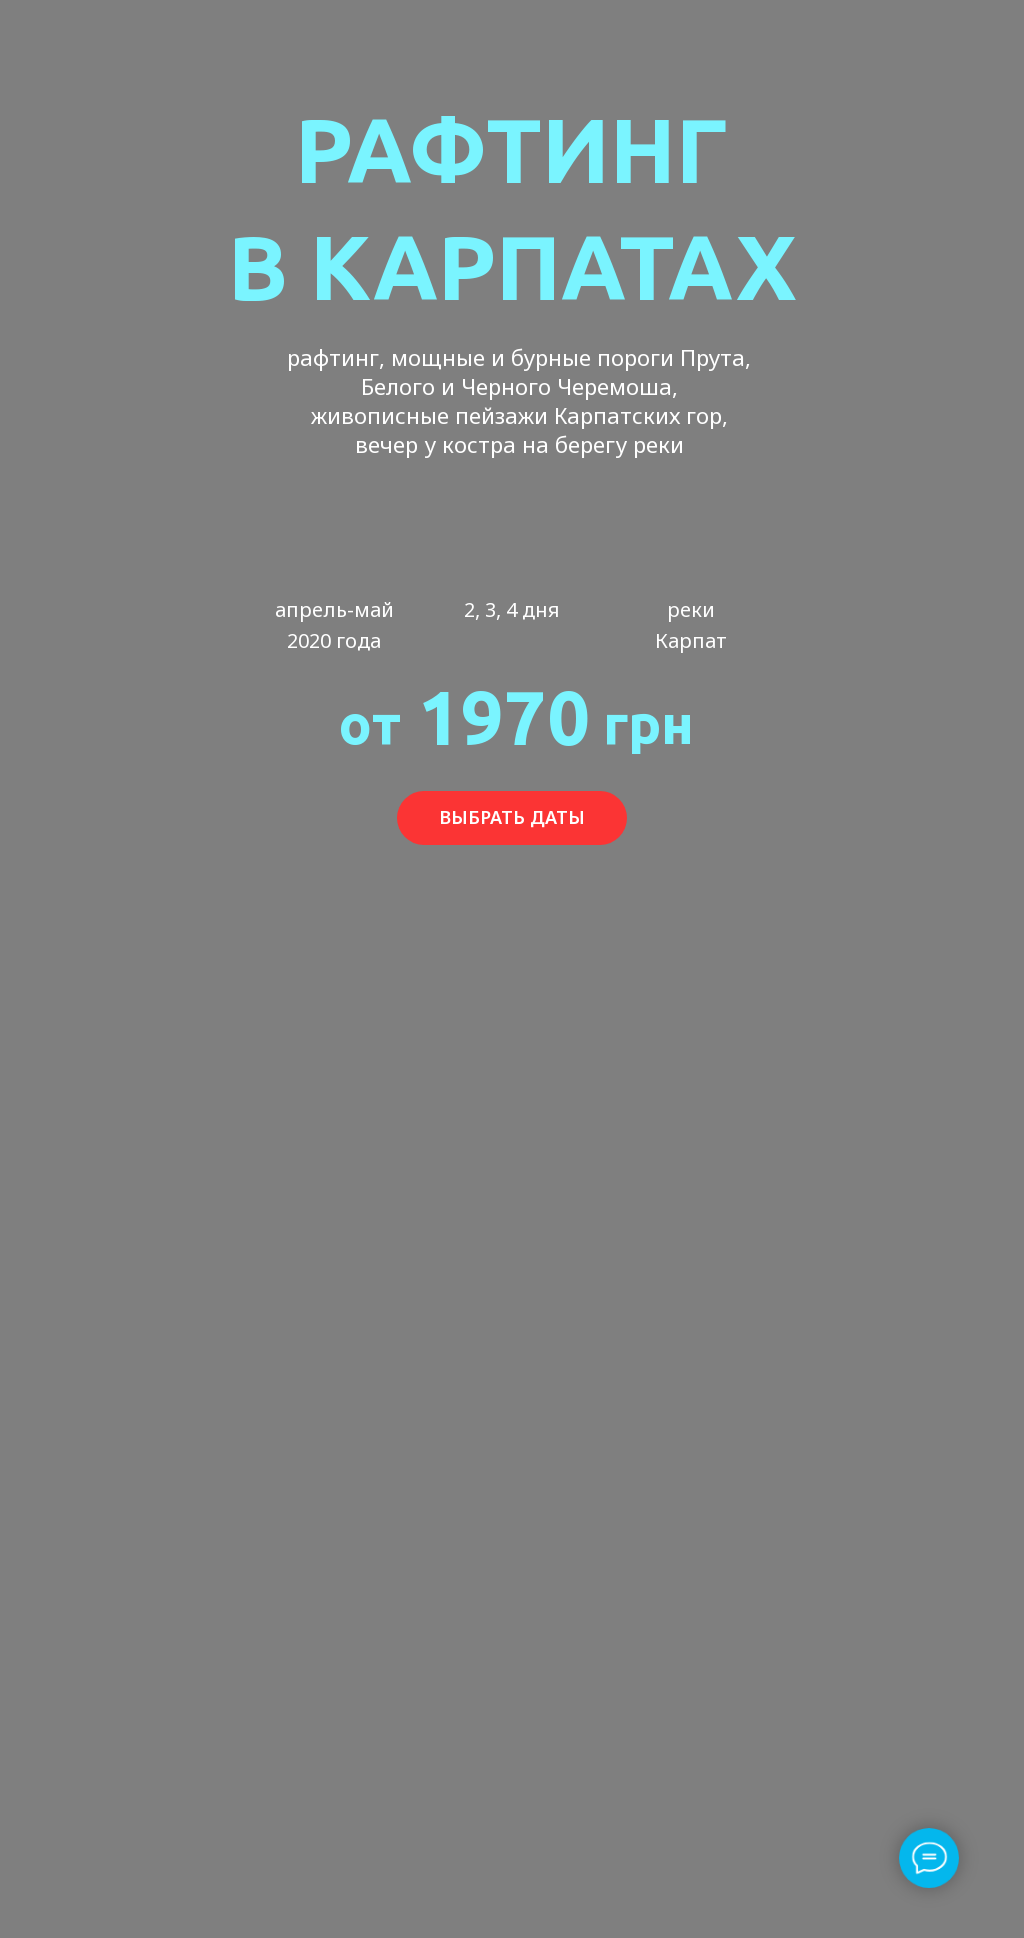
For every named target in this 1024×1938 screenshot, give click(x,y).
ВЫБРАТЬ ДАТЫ (512, 817)
